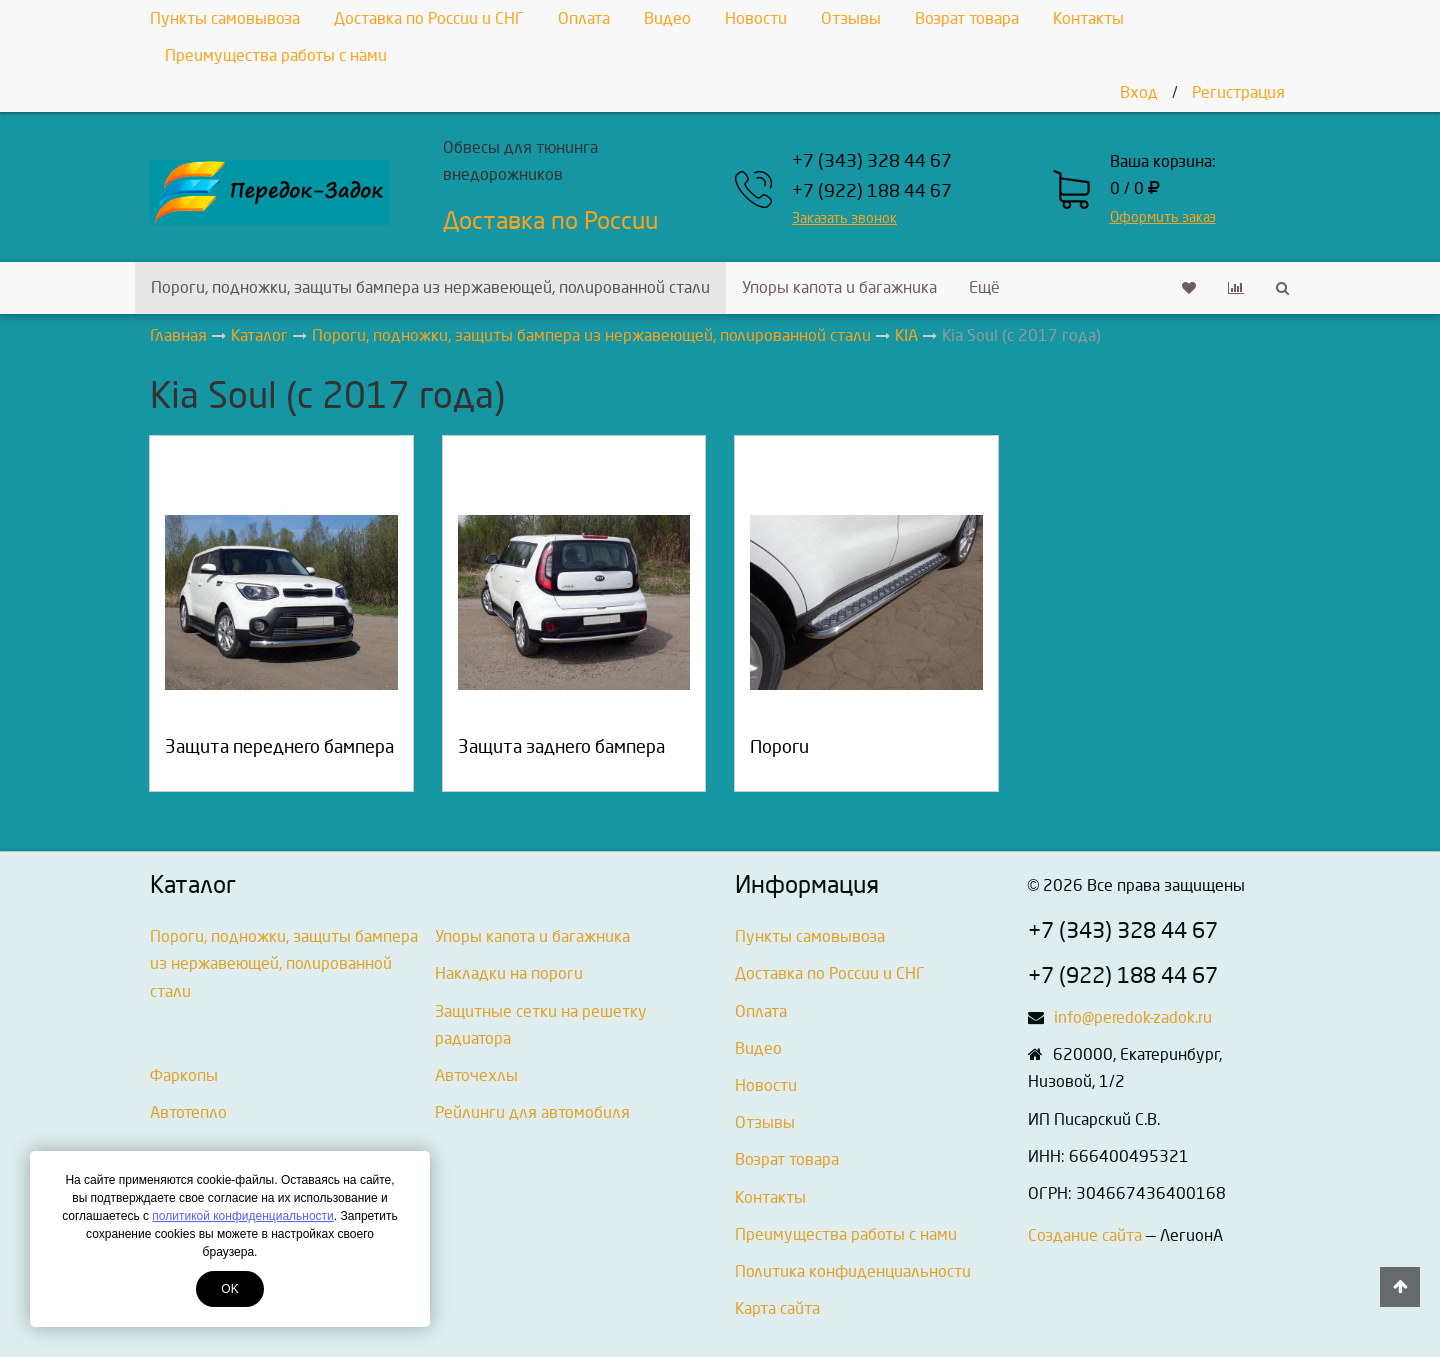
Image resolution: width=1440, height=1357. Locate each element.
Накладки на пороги (509, 973)
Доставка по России (550, 221)
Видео (667, 18)
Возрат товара (967, 18)
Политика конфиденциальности (853, 1271)
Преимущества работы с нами (276, 55)
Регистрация (1238, 92)
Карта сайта (777, 1308)
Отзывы (851, 18)
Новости (756, 18)
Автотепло (188, 1112)
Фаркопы (184, 1075)
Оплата (584, 18)
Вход (1139, 92)
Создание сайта (1085, 1235)
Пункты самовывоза (225, 18)
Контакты (1088, 18)
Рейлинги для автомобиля (532, 1112)
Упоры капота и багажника (839, 287)
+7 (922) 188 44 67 (872, 191)
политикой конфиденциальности (242, 1216)
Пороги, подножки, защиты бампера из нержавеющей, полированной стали (430, 287)
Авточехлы (476, 1075)
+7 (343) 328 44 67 (872, 161)
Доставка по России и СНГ (429, 18)
